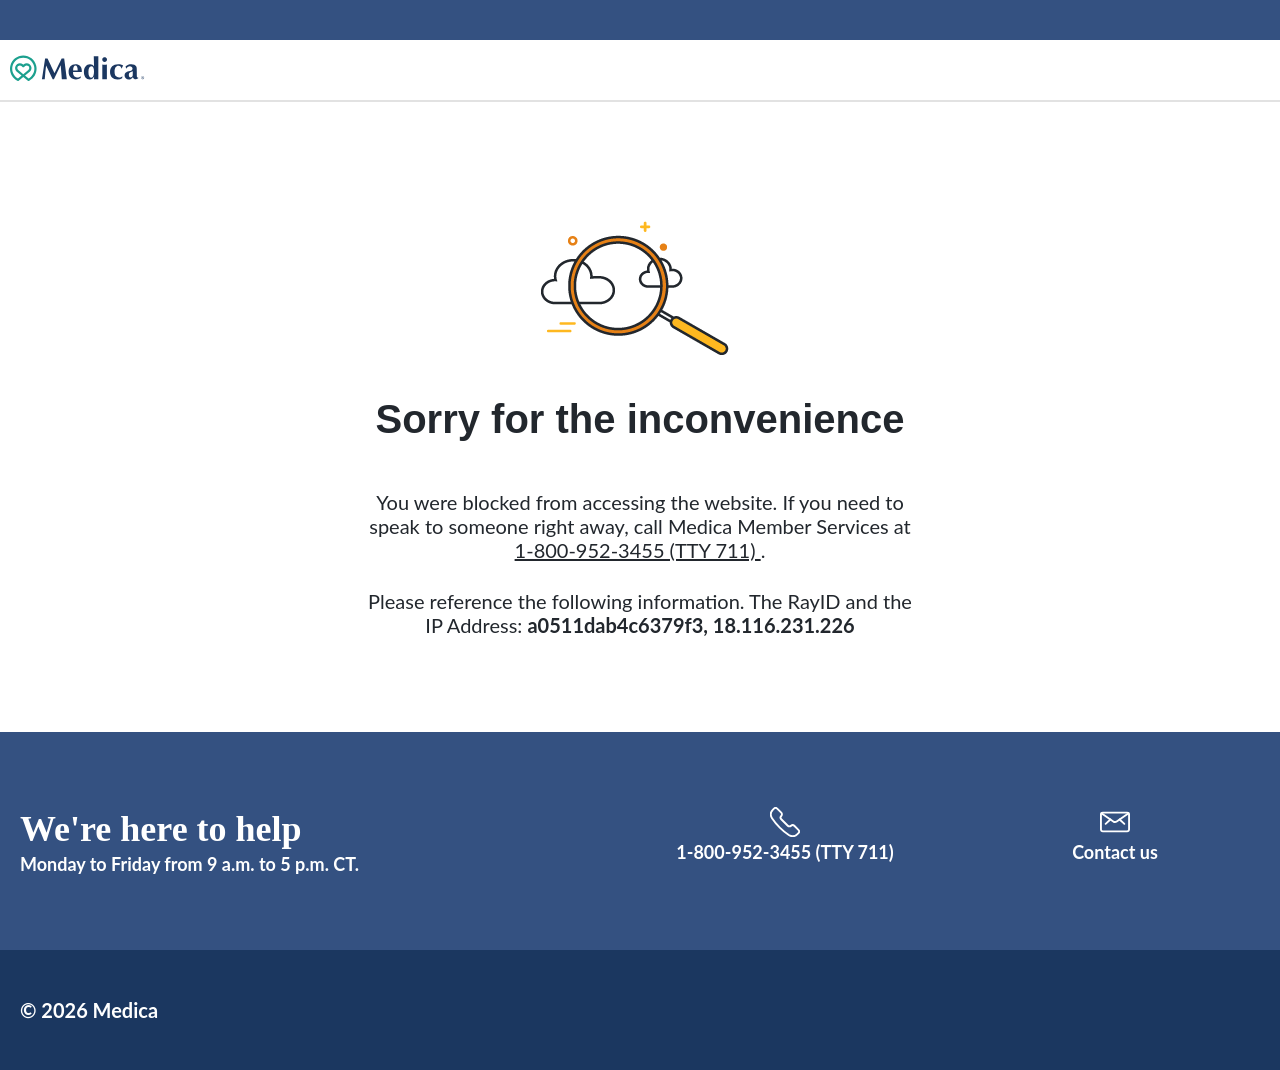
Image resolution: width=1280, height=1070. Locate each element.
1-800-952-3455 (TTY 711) (638, 550)
